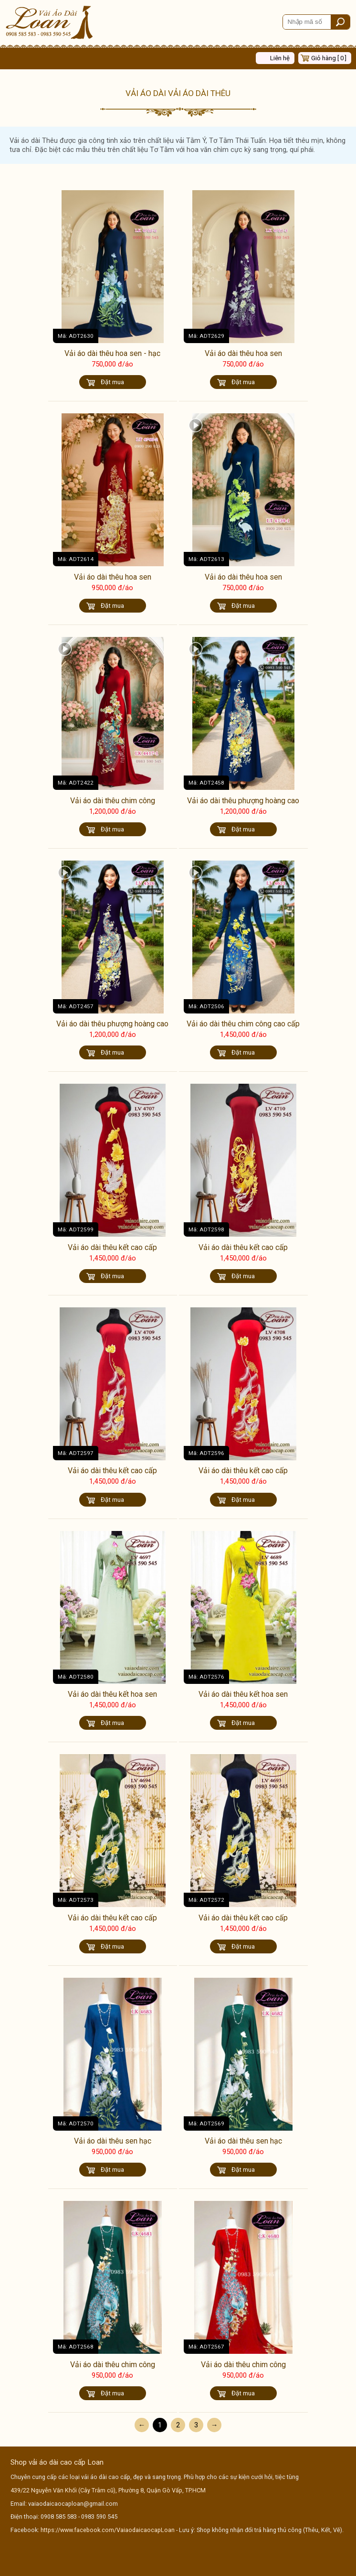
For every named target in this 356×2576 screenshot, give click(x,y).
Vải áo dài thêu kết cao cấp (112, 1247)
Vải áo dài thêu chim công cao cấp (243, 1023)
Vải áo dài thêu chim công (112, 800)
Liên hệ (280, 58)
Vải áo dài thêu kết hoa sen (112, 1694)
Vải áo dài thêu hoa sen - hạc (112, 353)
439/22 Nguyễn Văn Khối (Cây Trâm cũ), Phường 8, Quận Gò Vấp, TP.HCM (108, 2490)
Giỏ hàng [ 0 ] (328, 58)
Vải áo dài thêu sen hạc (112, 2140)
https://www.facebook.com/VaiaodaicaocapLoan (108, 2529)
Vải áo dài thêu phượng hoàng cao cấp (243, 805)
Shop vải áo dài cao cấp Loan (57, 2462)
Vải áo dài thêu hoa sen (243, 353)
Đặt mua (112, 382)
